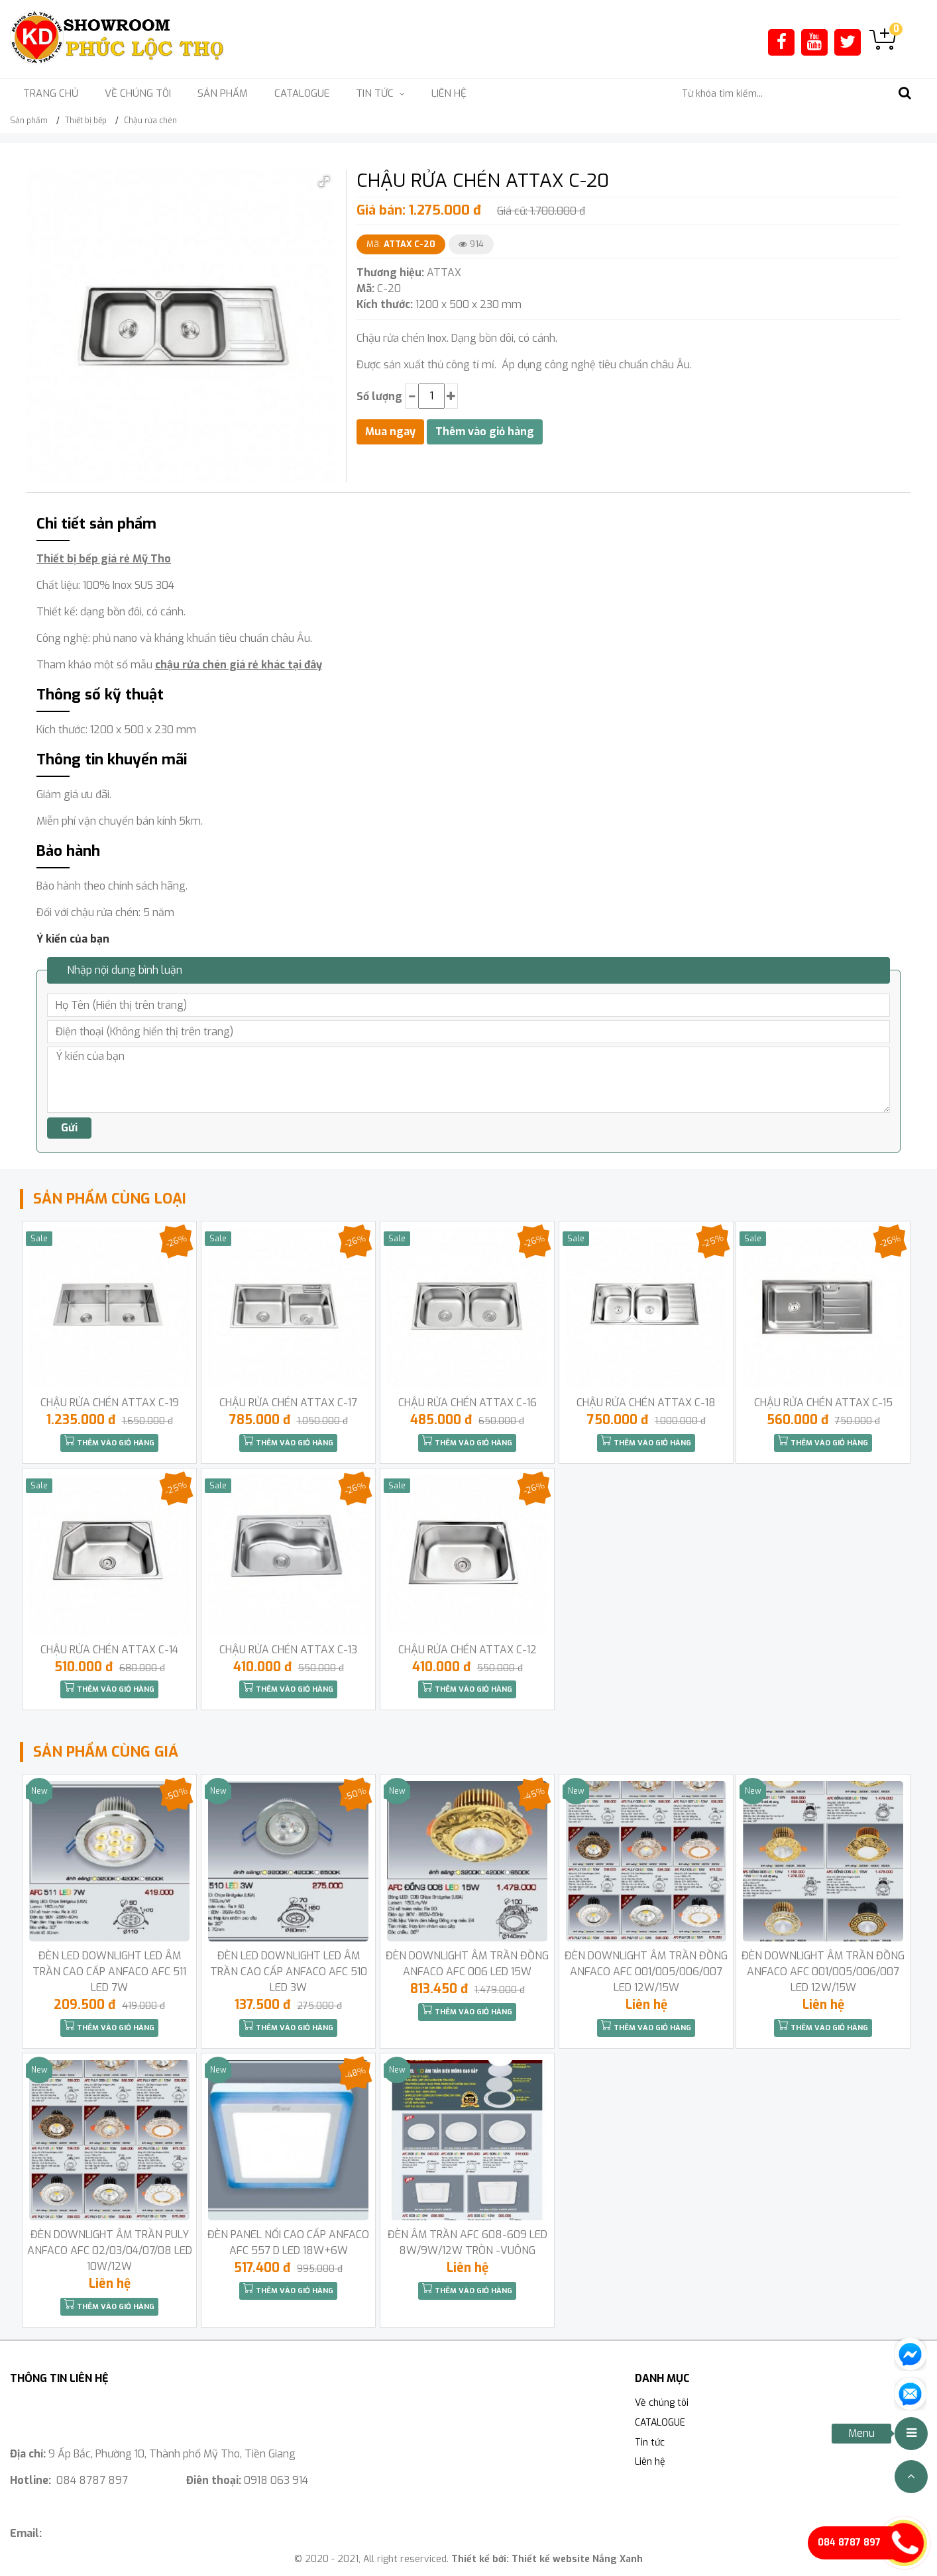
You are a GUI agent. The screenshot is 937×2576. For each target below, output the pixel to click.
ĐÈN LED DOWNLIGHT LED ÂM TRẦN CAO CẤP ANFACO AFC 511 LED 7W (109, 1971)
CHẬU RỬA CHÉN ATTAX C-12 (467, 1650)
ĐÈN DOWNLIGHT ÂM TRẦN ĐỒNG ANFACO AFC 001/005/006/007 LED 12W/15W (646, 1971)
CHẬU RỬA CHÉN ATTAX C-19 (109, 1403)
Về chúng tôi (138, 93)
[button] (324, 181)
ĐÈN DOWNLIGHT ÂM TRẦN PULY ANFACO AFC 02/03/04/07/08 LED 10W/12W (109, 2250)
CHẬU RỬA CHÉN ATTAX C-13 (288, 1650)
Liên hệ (449, 93)
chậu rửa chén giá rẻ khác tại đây (238, 665)
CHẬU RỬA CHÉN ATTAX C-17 (288, 1403)
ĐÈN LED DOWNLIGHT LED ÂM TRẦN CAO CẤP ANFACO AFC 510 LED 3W (288, 1971)
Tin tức (650, 2442)
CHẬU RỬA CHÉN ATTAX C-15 (823, 1403)
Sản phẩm (222, 93)
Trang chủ (50, 93)
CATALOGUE (301, 93)
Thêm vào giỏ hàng (109, 1441)
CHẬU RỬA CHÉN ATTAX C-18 (646, 1403)
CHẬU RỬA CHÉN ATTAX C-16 (467, 1403)
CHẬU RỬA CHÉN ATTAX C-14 (109, 1650)
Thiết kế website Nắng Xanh (577, 2559)
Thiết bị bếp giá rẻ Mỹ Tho (103, 559)
